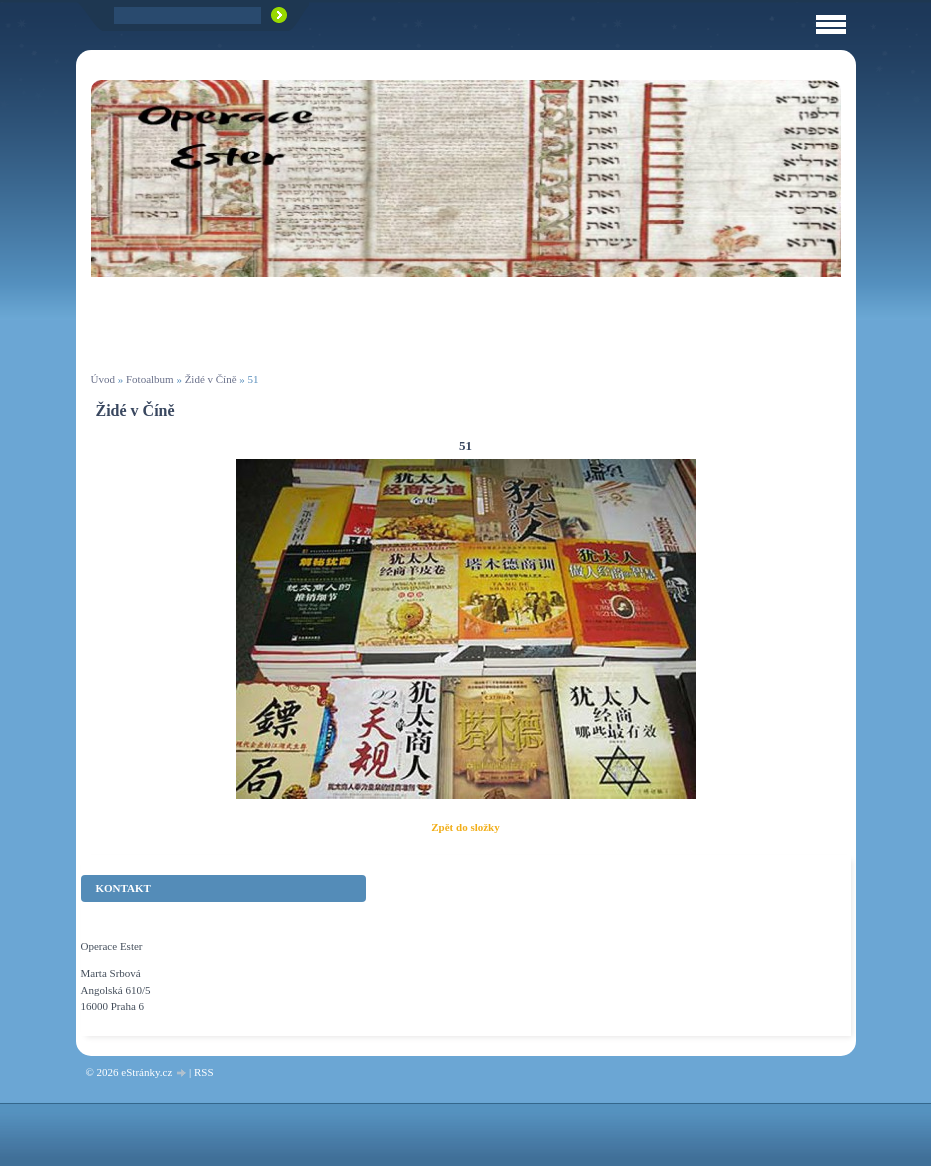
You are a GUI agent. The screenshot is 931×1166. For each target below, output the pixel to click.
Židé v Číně (211, 379)
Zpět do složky (465, 827)
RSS (204, 1072)
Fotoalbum (150, 379)
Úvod (103, 379)
